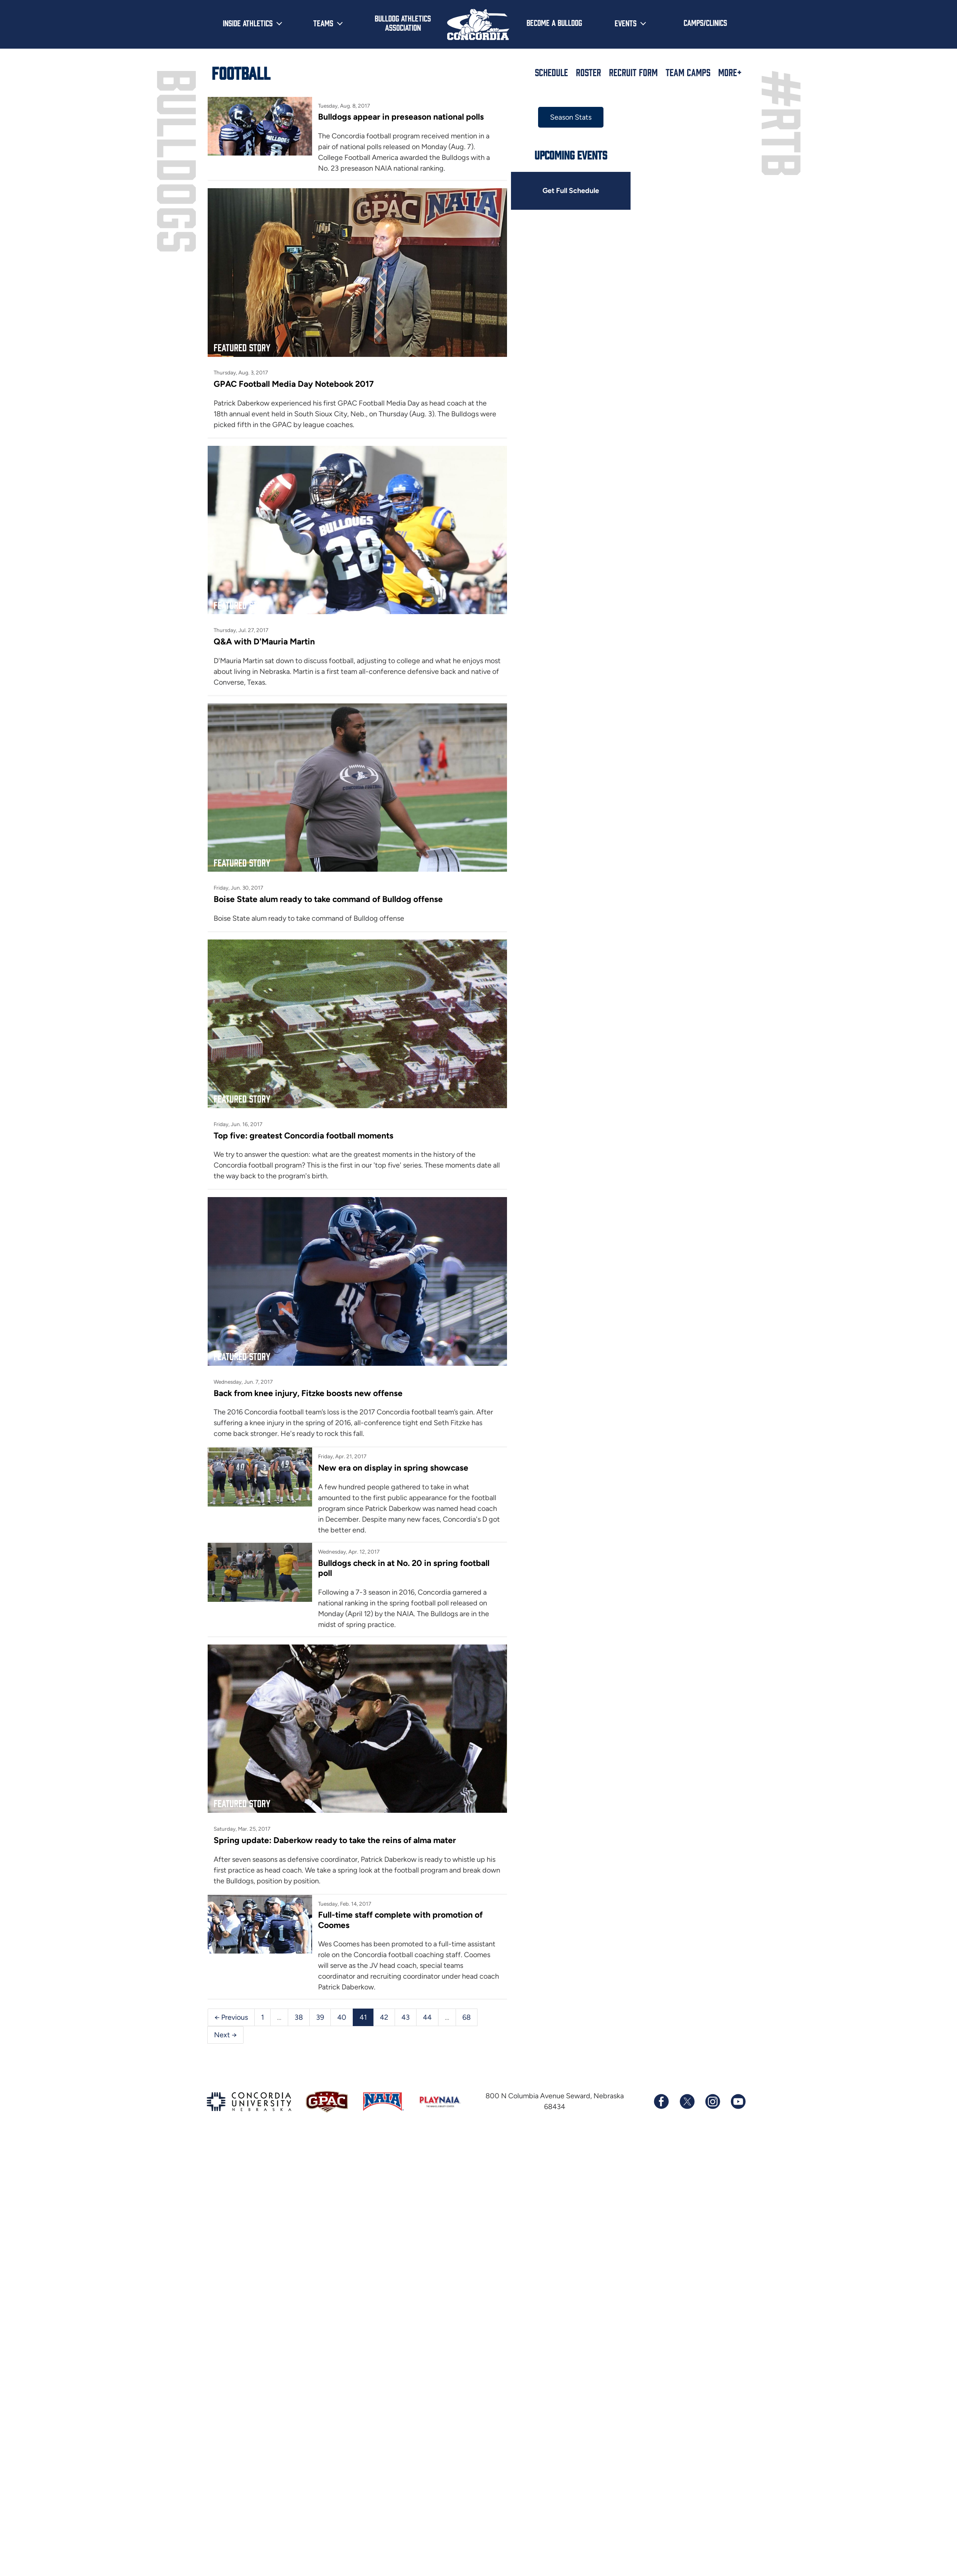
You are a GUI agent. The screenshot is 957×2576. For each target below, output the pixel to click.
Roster (588, 72)
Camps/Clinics (705, 22)
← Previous (231, 2013)
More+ (730, 72)
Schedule (551, 72)
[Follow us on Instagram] (712, 2097)
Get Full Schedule (569, 190)
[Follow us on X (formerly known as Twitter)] (687, 2097)
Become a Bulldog (554, 22)
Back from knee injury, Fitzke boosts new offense (308, 1389)
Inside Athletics (248, 23)
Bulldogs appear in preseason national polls (400, 117)
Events (626, 23)
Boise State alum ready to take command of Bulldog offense (328, 897)
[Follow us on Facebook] (661, 2097)
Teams (323, 23)
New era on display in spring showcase (393, 1464)
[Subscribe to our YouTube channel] (738, 2097)
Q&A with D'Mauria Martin (264, 640)
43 (405, 2013)
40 (341, 2013)
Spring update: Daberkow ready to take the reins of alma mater (335, 1836)
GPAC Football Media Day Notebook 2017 (294, 383)
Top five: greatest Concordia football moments (303, 1133)
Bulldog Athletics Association (403, 22)
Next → (225, 2030)
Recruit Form (633, 72)
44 (427, 2013)
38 (299, 2013)
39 (320, 2013)
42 (384, 2013)
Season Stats (569, 117)
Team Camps (688, 72)
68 (466, 2013)
